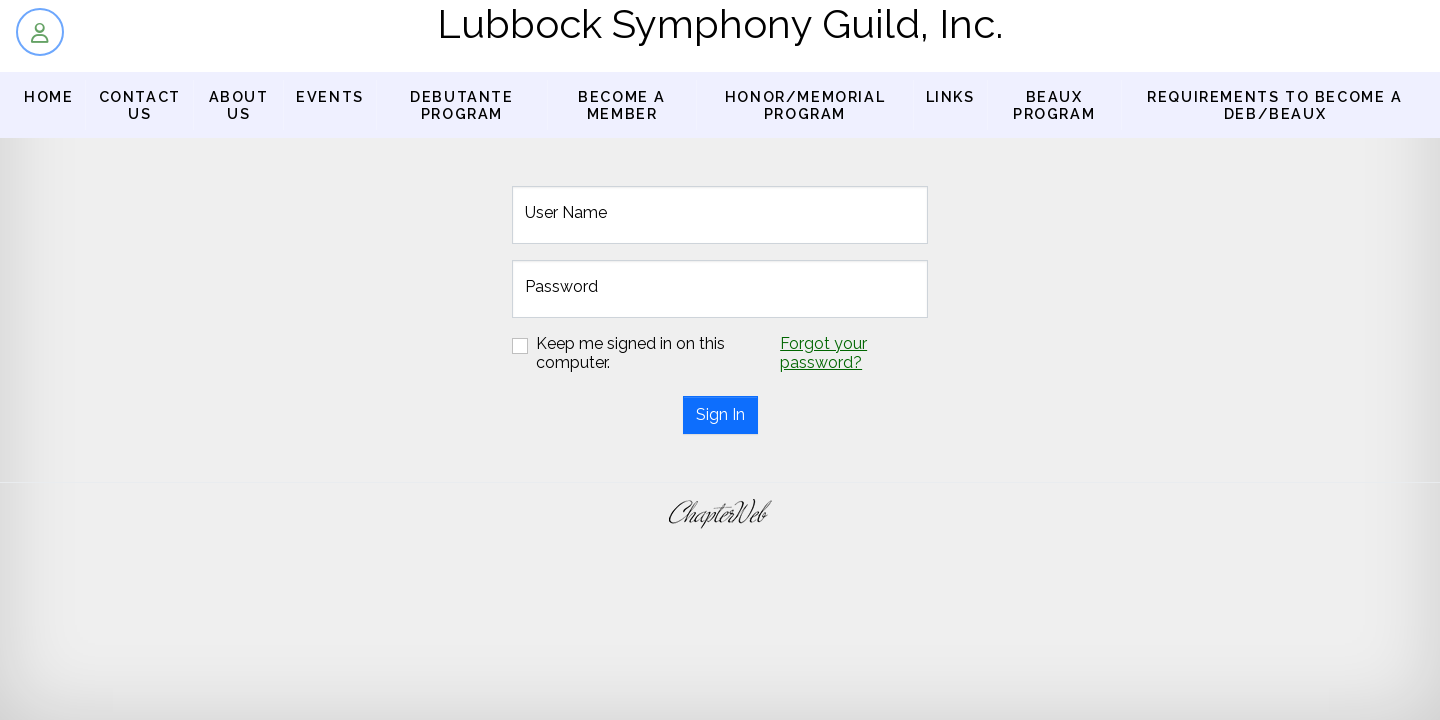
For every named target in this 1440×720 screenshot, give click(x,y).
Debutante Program (461, 105)
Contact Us (140, 105)
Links (950, 96)
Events (330, 96)
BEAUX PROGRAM (1054, 105)
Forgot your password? (823, 353)
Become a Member (622, 105)
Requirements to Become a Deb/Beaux (1274, 105)
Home (48, 96)
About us (239, 105)
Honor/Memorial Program (805, 105)
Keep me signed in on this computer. (630, 353)
